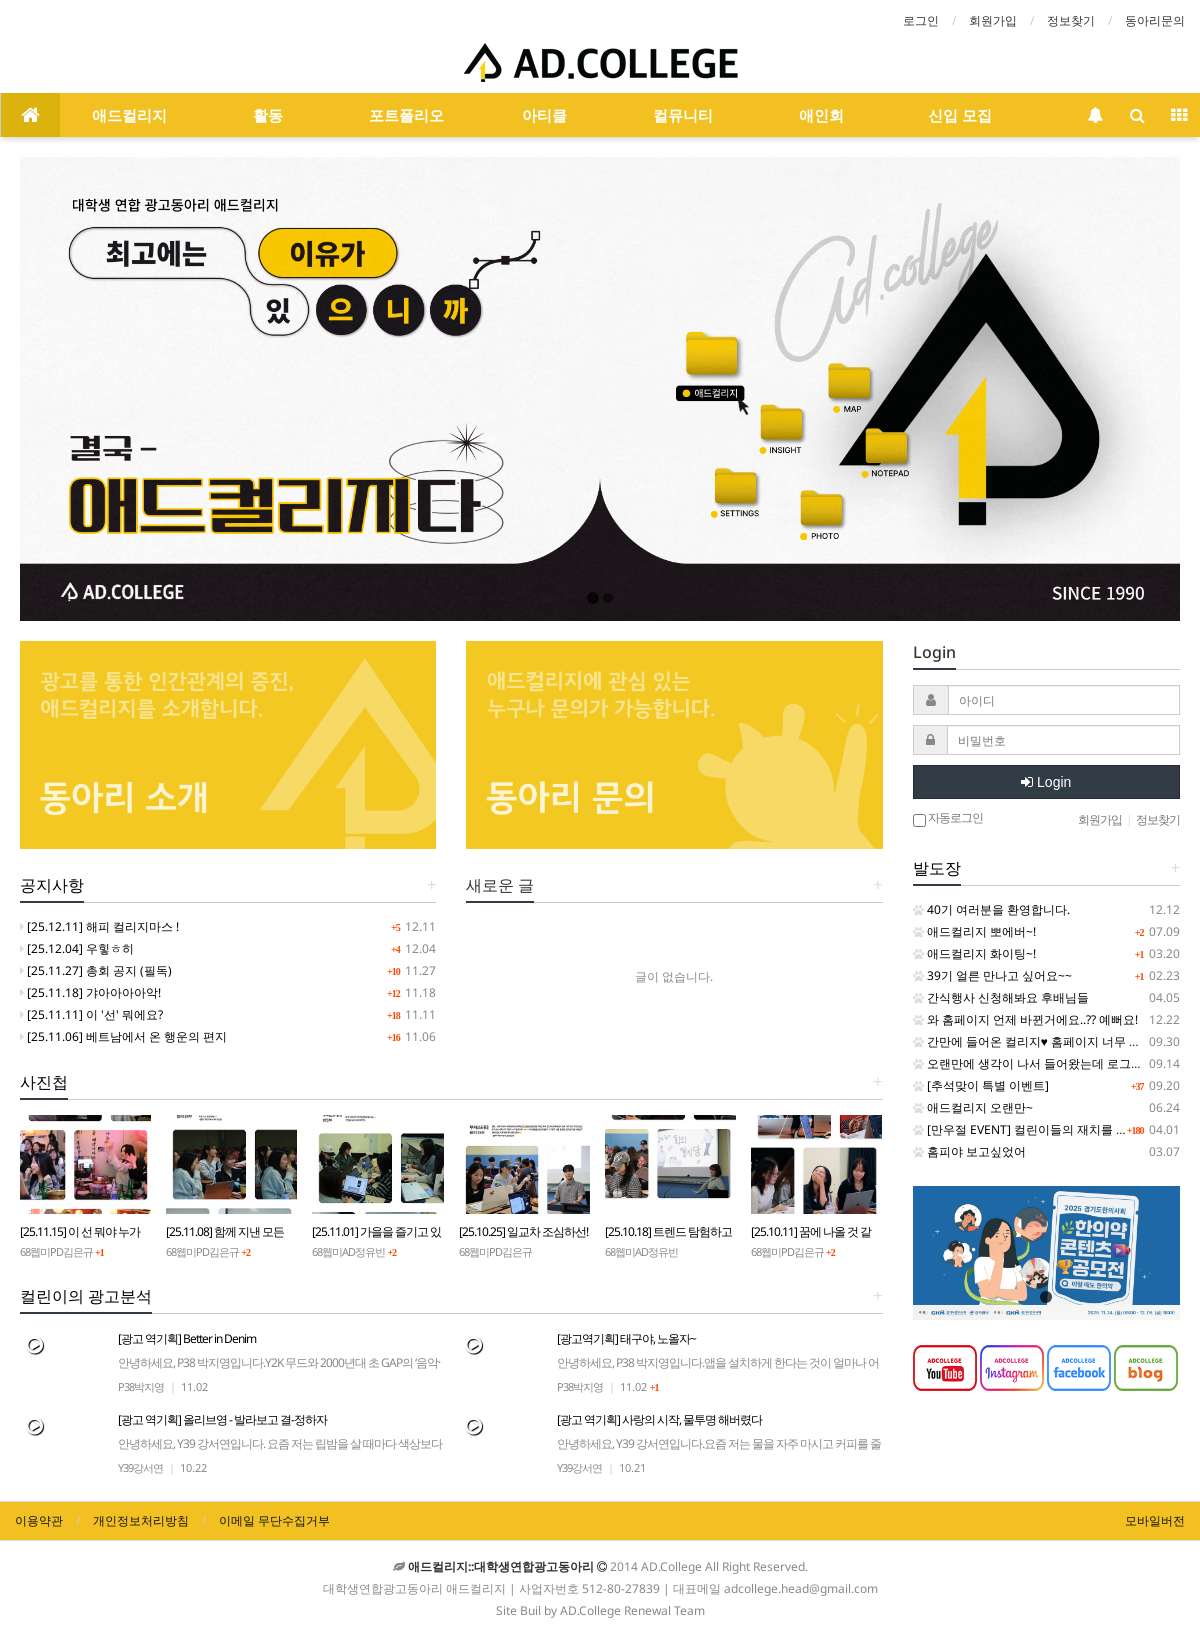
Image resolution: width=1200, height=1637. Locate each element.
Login (1046, 782)
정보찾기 (1071, 20)
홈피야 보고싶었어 (969, 1151)
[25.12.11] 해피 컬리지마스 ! (99, 926)
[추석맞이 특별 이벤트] (981, 1085)
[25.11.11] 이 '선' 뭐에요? (91, 1014)
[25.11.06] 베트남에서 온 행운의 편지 (123, 1036)
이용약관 (39, 1520)
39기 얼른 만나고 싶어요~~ (992, 975)
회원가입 (993, 20)
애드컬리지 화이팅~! (974, 953)
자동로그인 (948, 818)
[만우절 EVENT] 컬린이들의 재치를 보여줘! (1034, 1129)
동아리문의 (1155, 20)
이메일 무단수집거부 (274, 1520)
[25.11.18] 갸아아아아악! (90, 992)
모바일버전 (1155, 1520)
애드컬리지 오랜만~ (973, 1107)
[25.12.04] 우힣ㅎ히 (77, 948)
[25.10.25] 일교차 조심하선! (523, 1231)
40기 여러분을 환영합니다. (991, 909)
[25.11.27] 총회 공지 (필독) (96, 970)
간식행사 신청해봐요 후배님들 (1001, 997)
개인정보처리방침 (141, 1520)
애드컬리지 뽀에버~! (974, 931)
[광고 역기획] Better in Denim (280, 1371)
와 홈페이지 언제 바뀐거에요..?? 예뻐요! (1025, 1019)
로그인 (921, 20)
